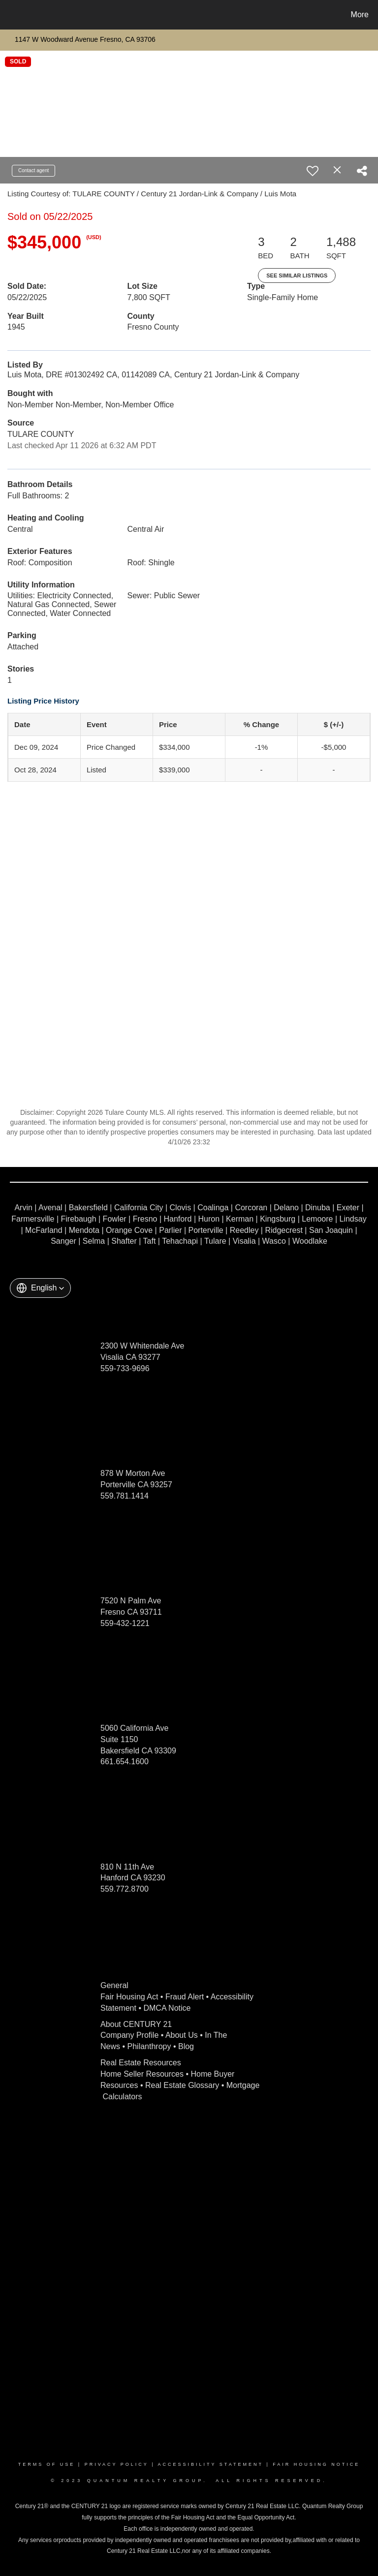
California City (138, 1207)
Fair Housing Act (129, 1997)
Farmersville (32, 1219)
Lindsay (352, 1219)
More (360, 14)
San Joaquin (331, 1230)
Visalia (244, 1241)
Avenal (50, 1207)
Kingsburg (277, 1219)
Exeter (348, 1207)
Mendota (84, 1230)
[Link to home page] (9, 15)
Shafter (124, 1241)
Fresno (145, 1219)
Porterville (206, 1230)
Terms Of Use (46, 2464)
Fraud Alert (184, 1997)
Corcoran (251, 1207)
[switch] (312, 171)
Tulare (215, 1241)
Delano (286, 1207)
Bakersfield (88, 1207)
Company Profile (129, 2035)
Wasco (274, 1241)
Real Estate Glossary (182, 2085)
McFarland (44, 1230)
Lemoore (317, 1219)
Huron (209, 1219)
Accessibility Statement (210, 2464)
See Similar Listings (296, 275)
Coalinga (212, 1207)
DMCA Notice (166, 2008)
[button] (40, 1288)
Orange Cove (129, 1230)
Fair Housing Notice (316, 2464)
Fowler (114, 1219)
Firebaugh (78, 1219)
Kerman (239, 1219)
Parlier (170, 1230)
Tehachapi (180, 1241)
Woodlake (309, 1241)
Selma (94, 1241)
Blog (186, 2046)
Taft (149, 1241)
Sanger (63, 1241)
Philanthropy (149, 2046)
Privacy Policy (117, 2464)
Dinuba (317, 1207)
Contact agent (33, 170)
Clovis (180, 1207)
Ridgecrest (283, 1230)
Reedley (244, 1230)
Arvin (23, 1207)
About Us (181, 2035)
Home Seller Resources (142, 2074)
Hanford (178, 1219)
